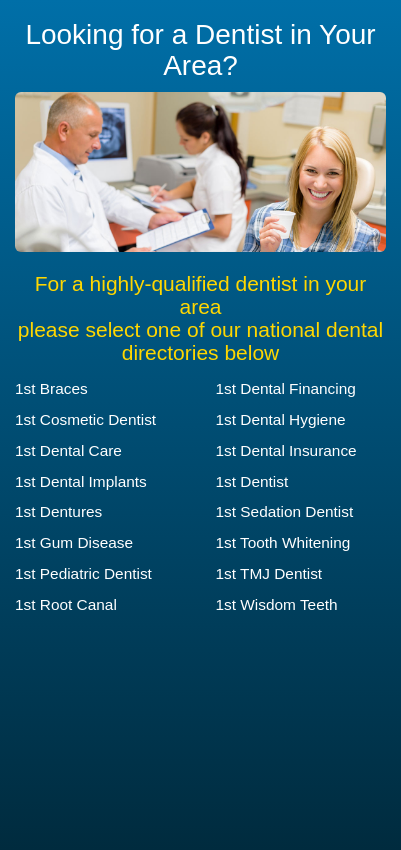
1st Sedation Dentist (285, 511)
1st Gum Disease (74, 542)
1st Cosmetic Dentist (85, 419)
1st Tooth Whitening (283, 542)
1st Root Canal (66, 604)
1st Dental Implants (81, 481)
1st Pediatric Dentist (83, 573)
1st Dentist (252, 481)
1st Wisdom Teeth (277, 604)
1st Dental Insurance (286, 450)
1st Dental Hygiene (281, 419)
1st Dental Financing (286, 388)
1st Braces (51, 388)
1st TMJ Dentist (269, 573)
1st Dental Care (68, 450)
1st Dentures (58, 511)
